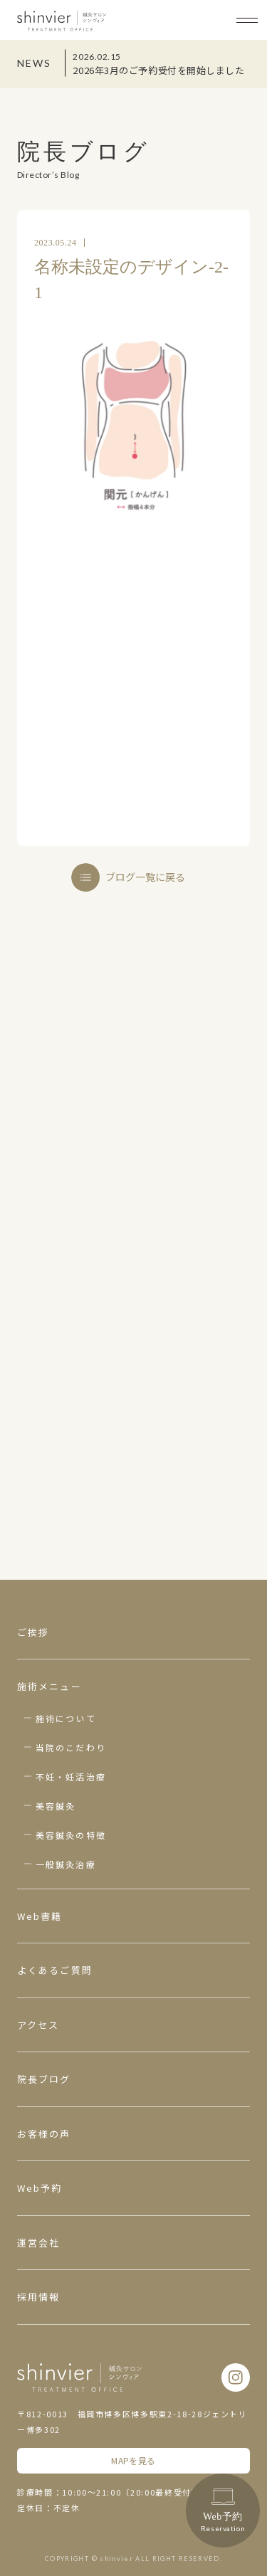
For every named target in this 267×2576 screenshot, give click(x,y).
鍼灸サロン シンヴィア (61, 21)
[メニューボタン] (247, 20)
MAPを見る (133, 2460)
